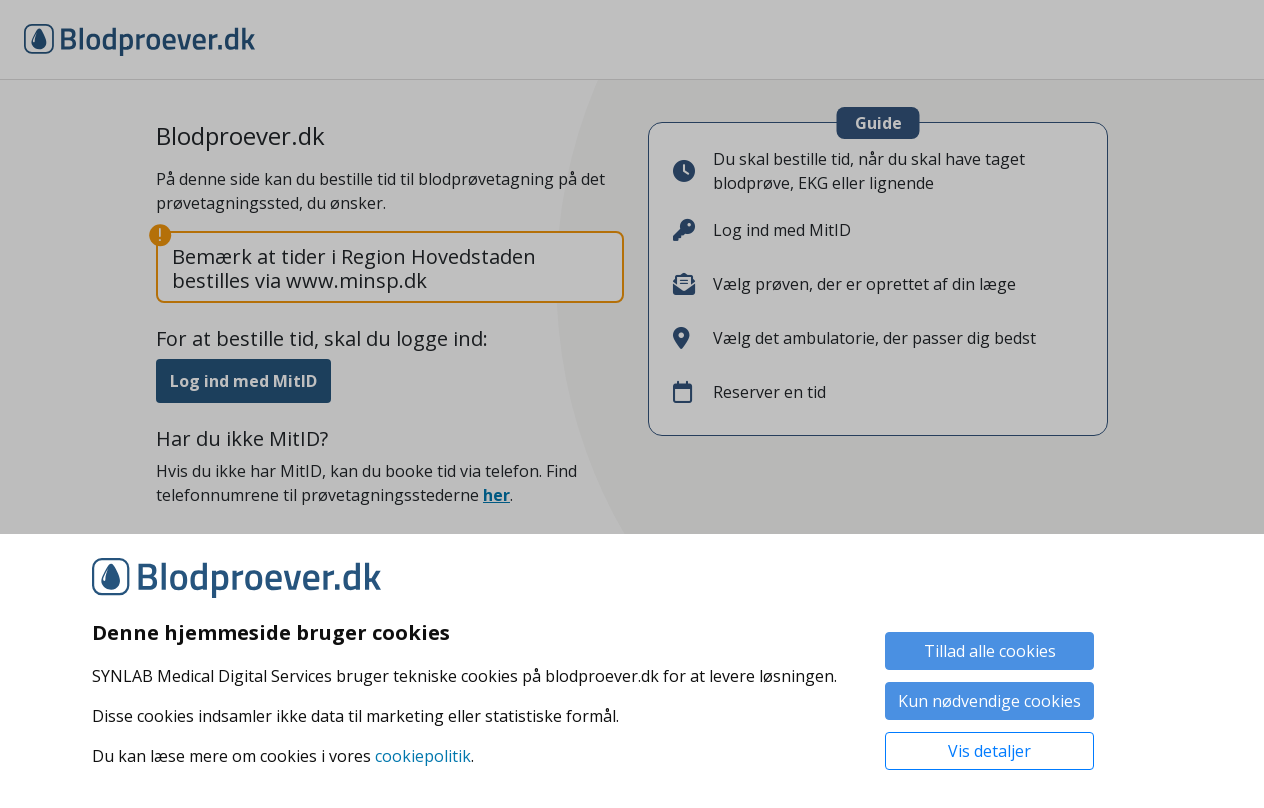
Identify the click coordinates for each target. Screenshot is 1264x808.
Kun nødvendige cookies (989, 701)
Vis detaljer (989, 751)
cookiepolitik (423, 756)
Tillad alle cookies (990, 651)
